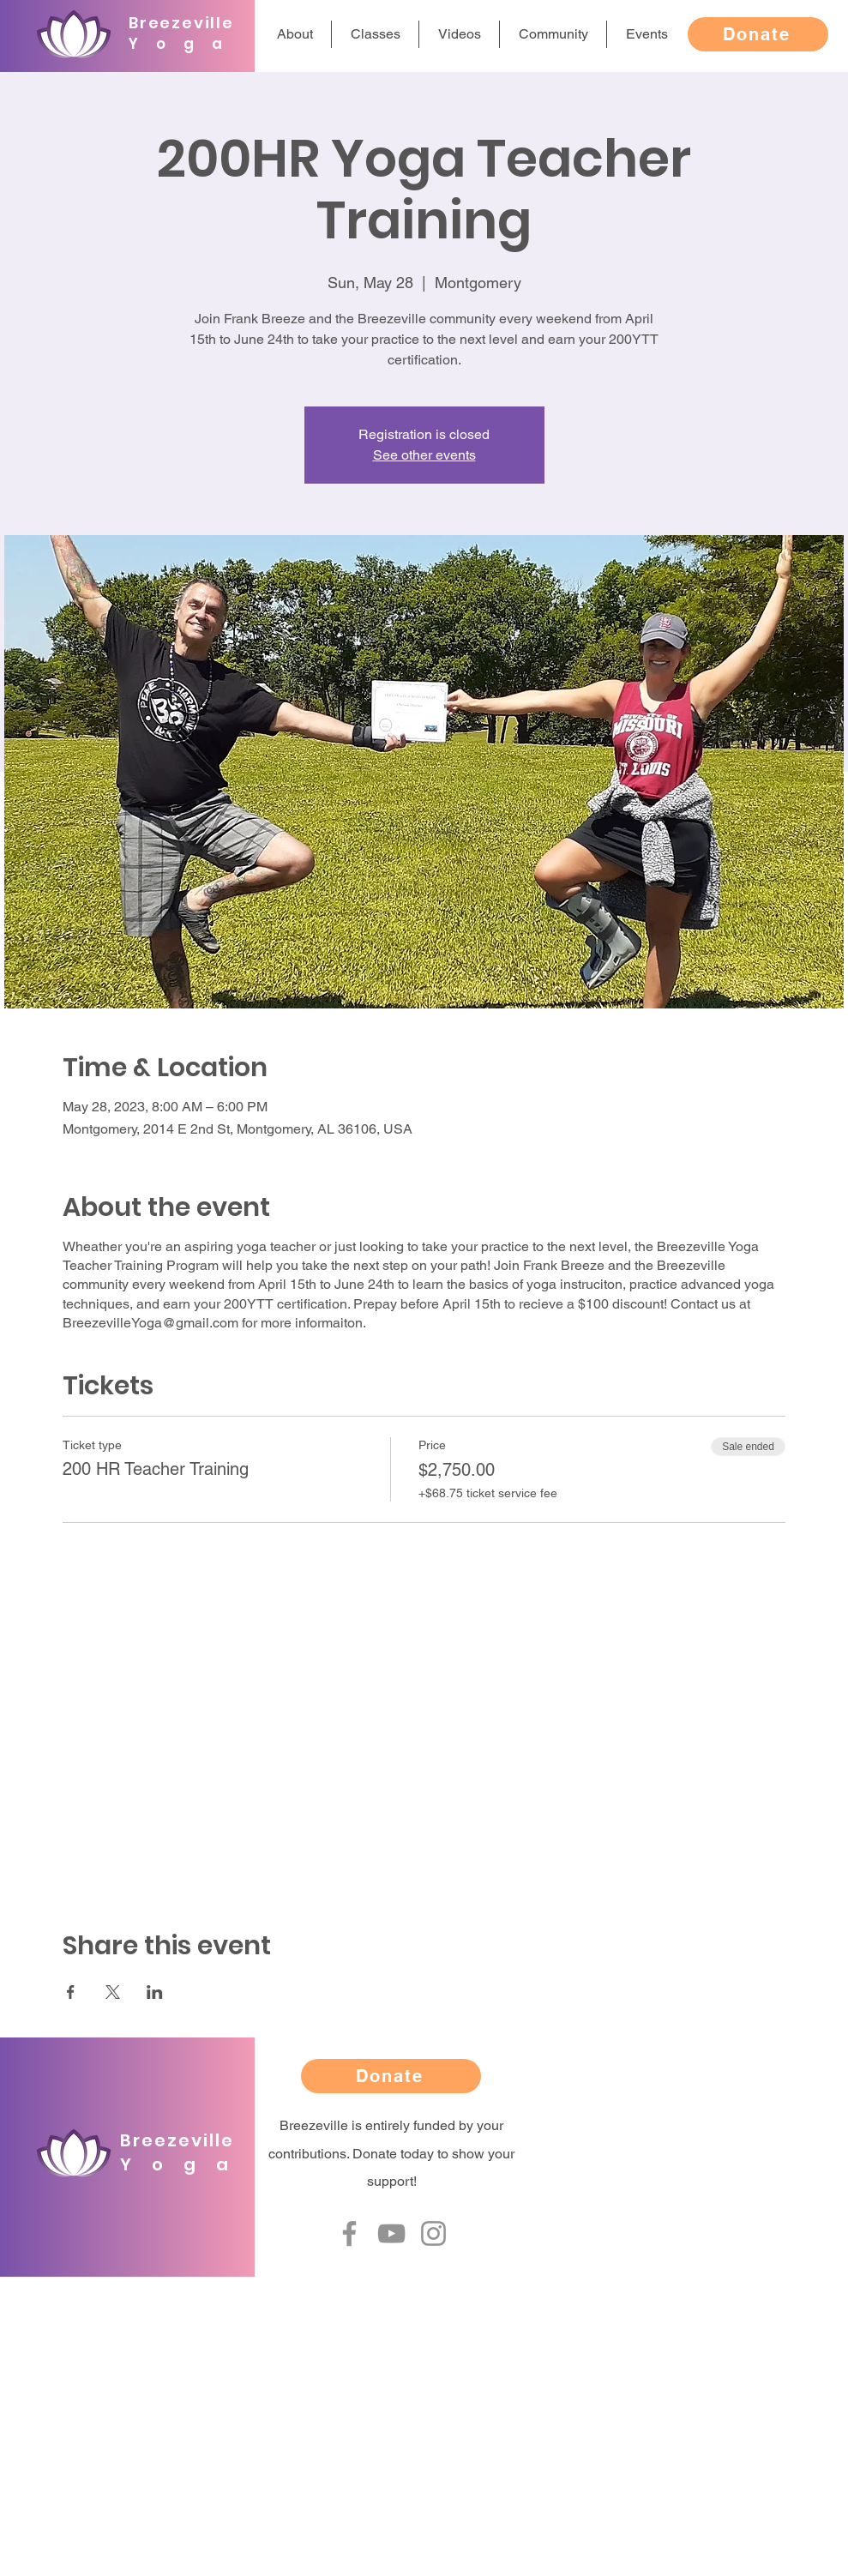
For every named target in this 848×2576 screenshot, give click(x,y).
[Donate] (758, 34)
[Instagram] (433, 2233)
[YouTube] (391, 2233)
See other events (424, 455)
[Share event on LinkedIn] (155, 1992)
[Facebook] (349, 2233)
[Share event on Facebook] (71, 1992)
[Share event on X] (113, 1992)
